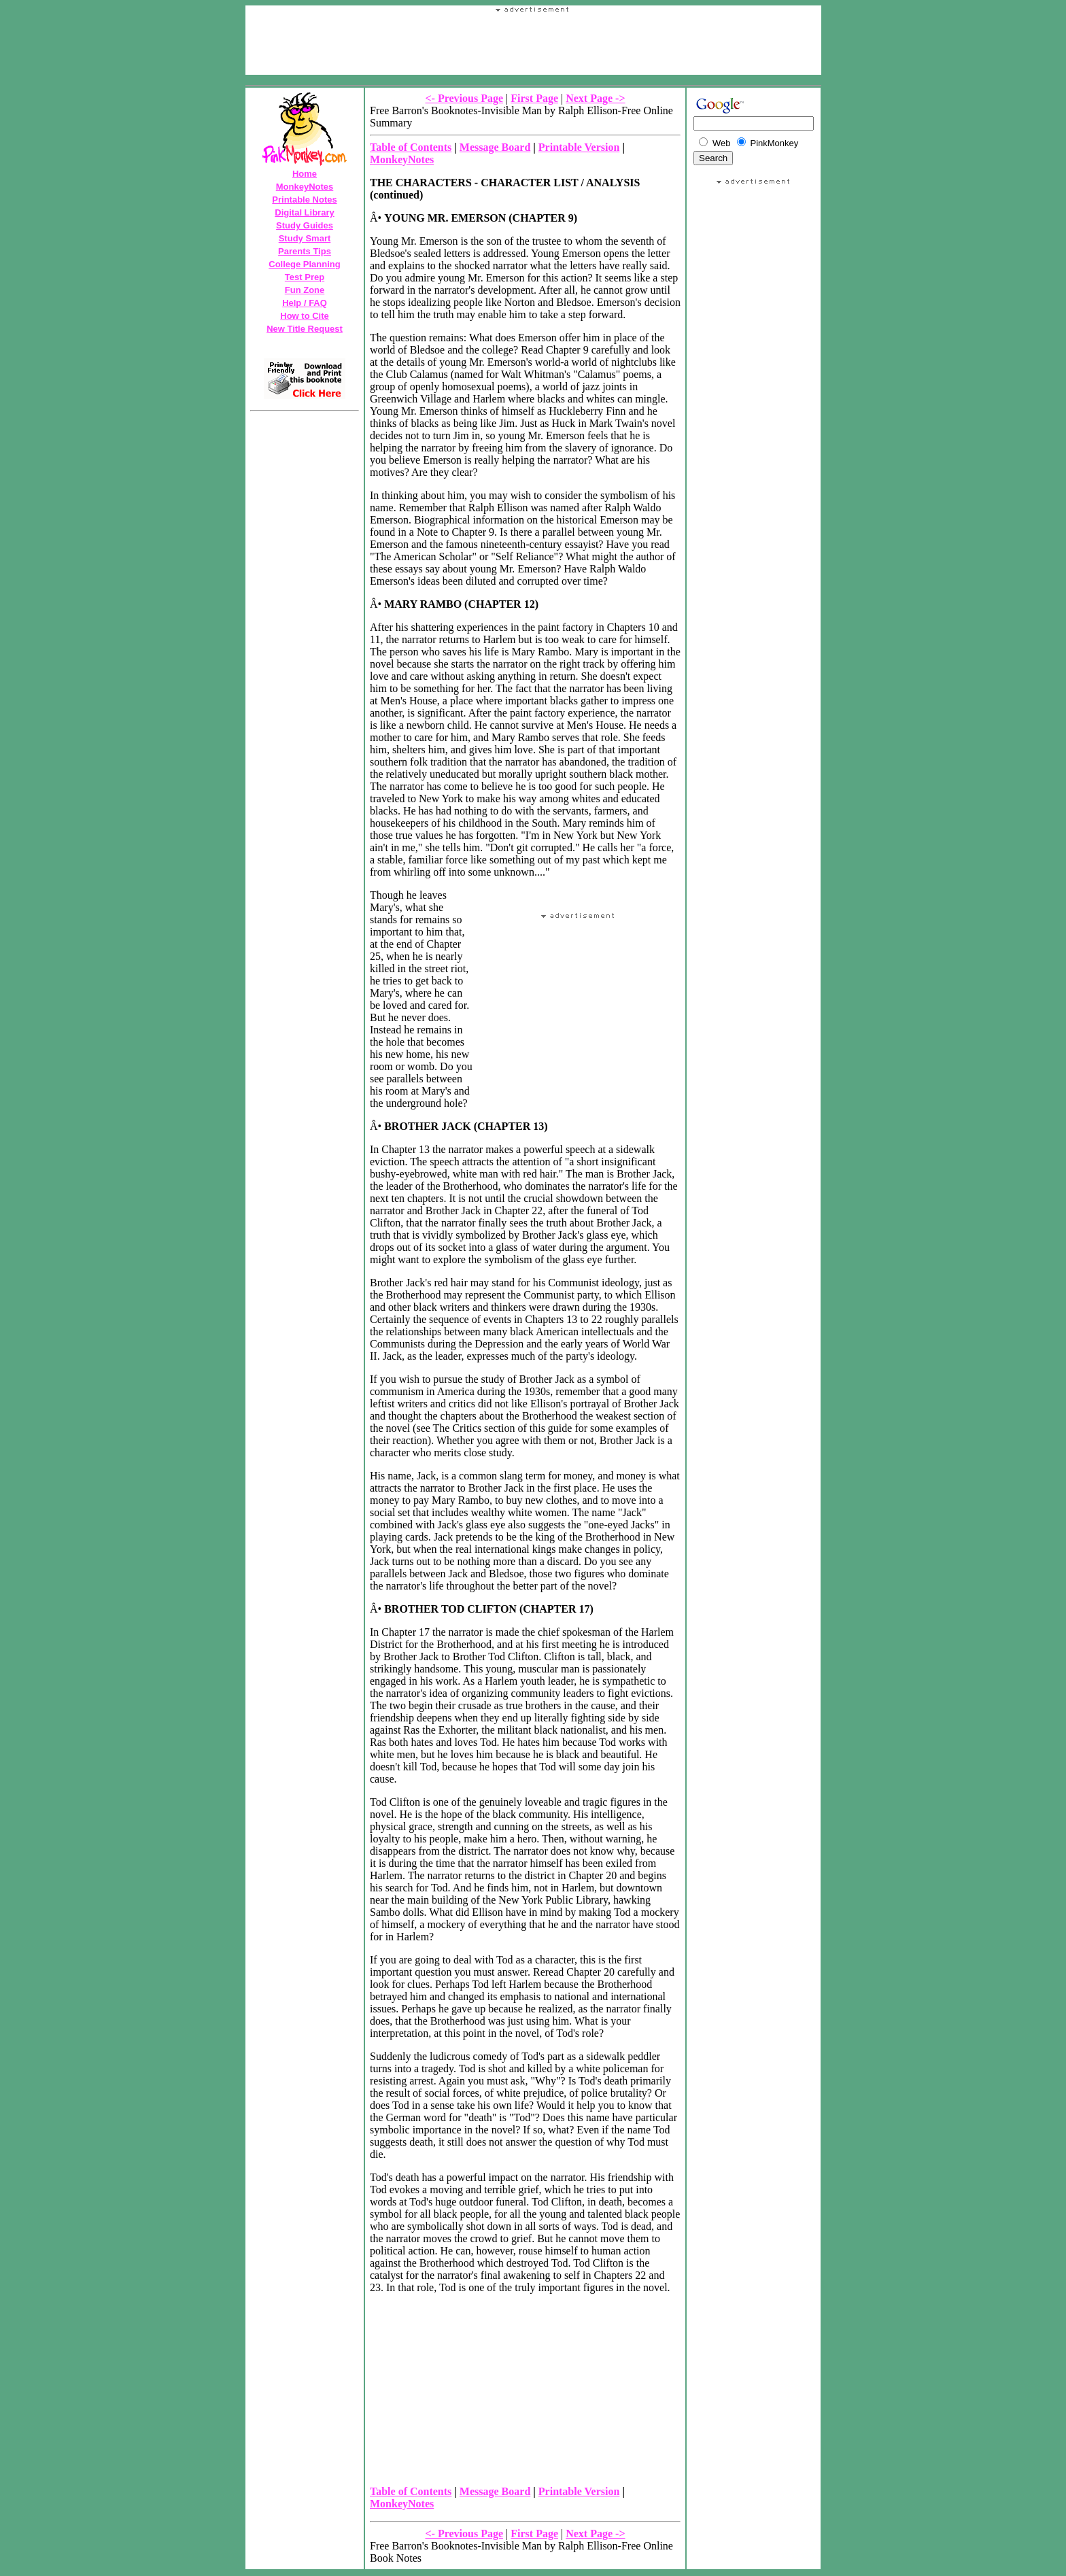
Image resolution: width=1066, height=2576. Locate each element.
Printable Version (579, 147)
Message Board (495, 147)
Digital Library (304, 212)
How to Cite (304, 316)
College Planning (304, 264)
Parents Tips (304, 251)
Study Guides (304, 225)
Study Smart (305, 238)
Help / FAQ (304, 303)
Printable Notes (304, 199)
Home (304, 174)
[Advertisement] (533, 80)
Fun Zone (305, 290)
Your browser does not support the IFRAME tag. (533, 43)
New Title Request (304, 329)
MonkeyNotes (305, 187)
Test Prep (304, 277)
